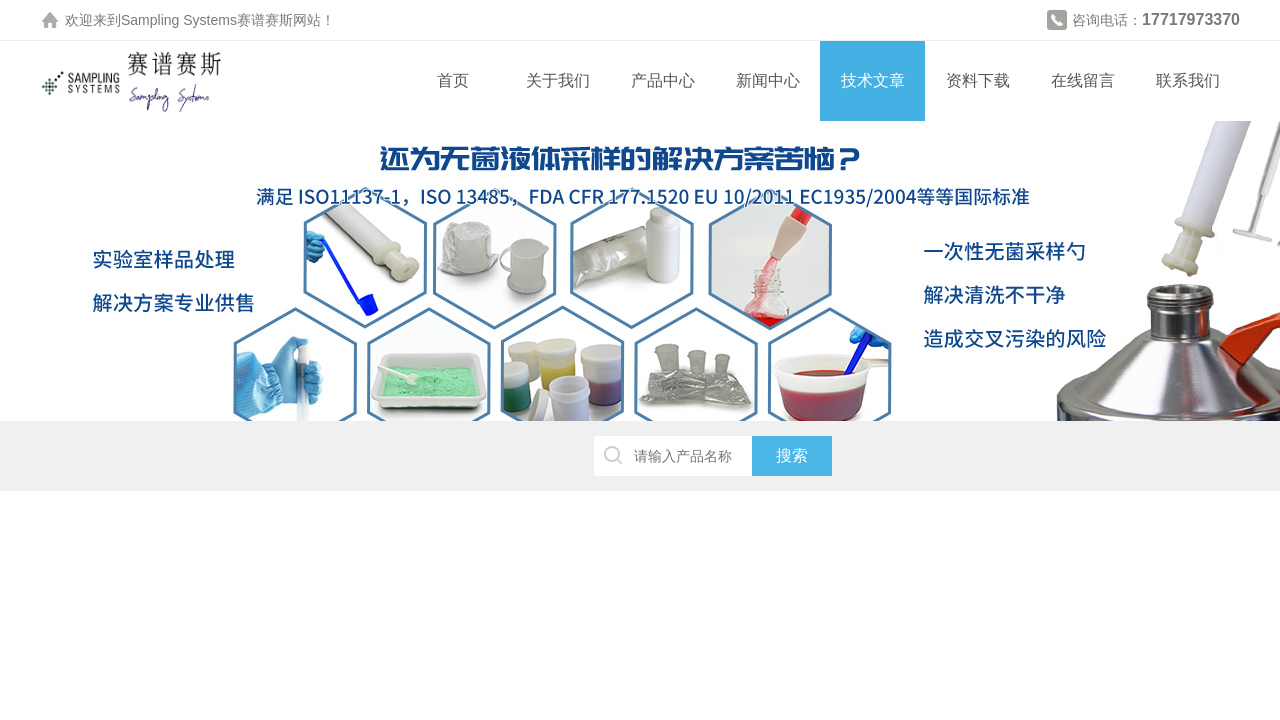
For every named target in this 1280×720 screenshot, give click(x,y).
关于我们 (558, 80)
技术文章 (873, 80)
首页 (453, 80)
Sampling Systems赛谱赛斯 (207, 20)
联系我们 (1188, 80)
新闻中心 (768, 80)
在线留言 (1083, 80)
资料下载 (978, 80)
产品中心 (663, 80)
